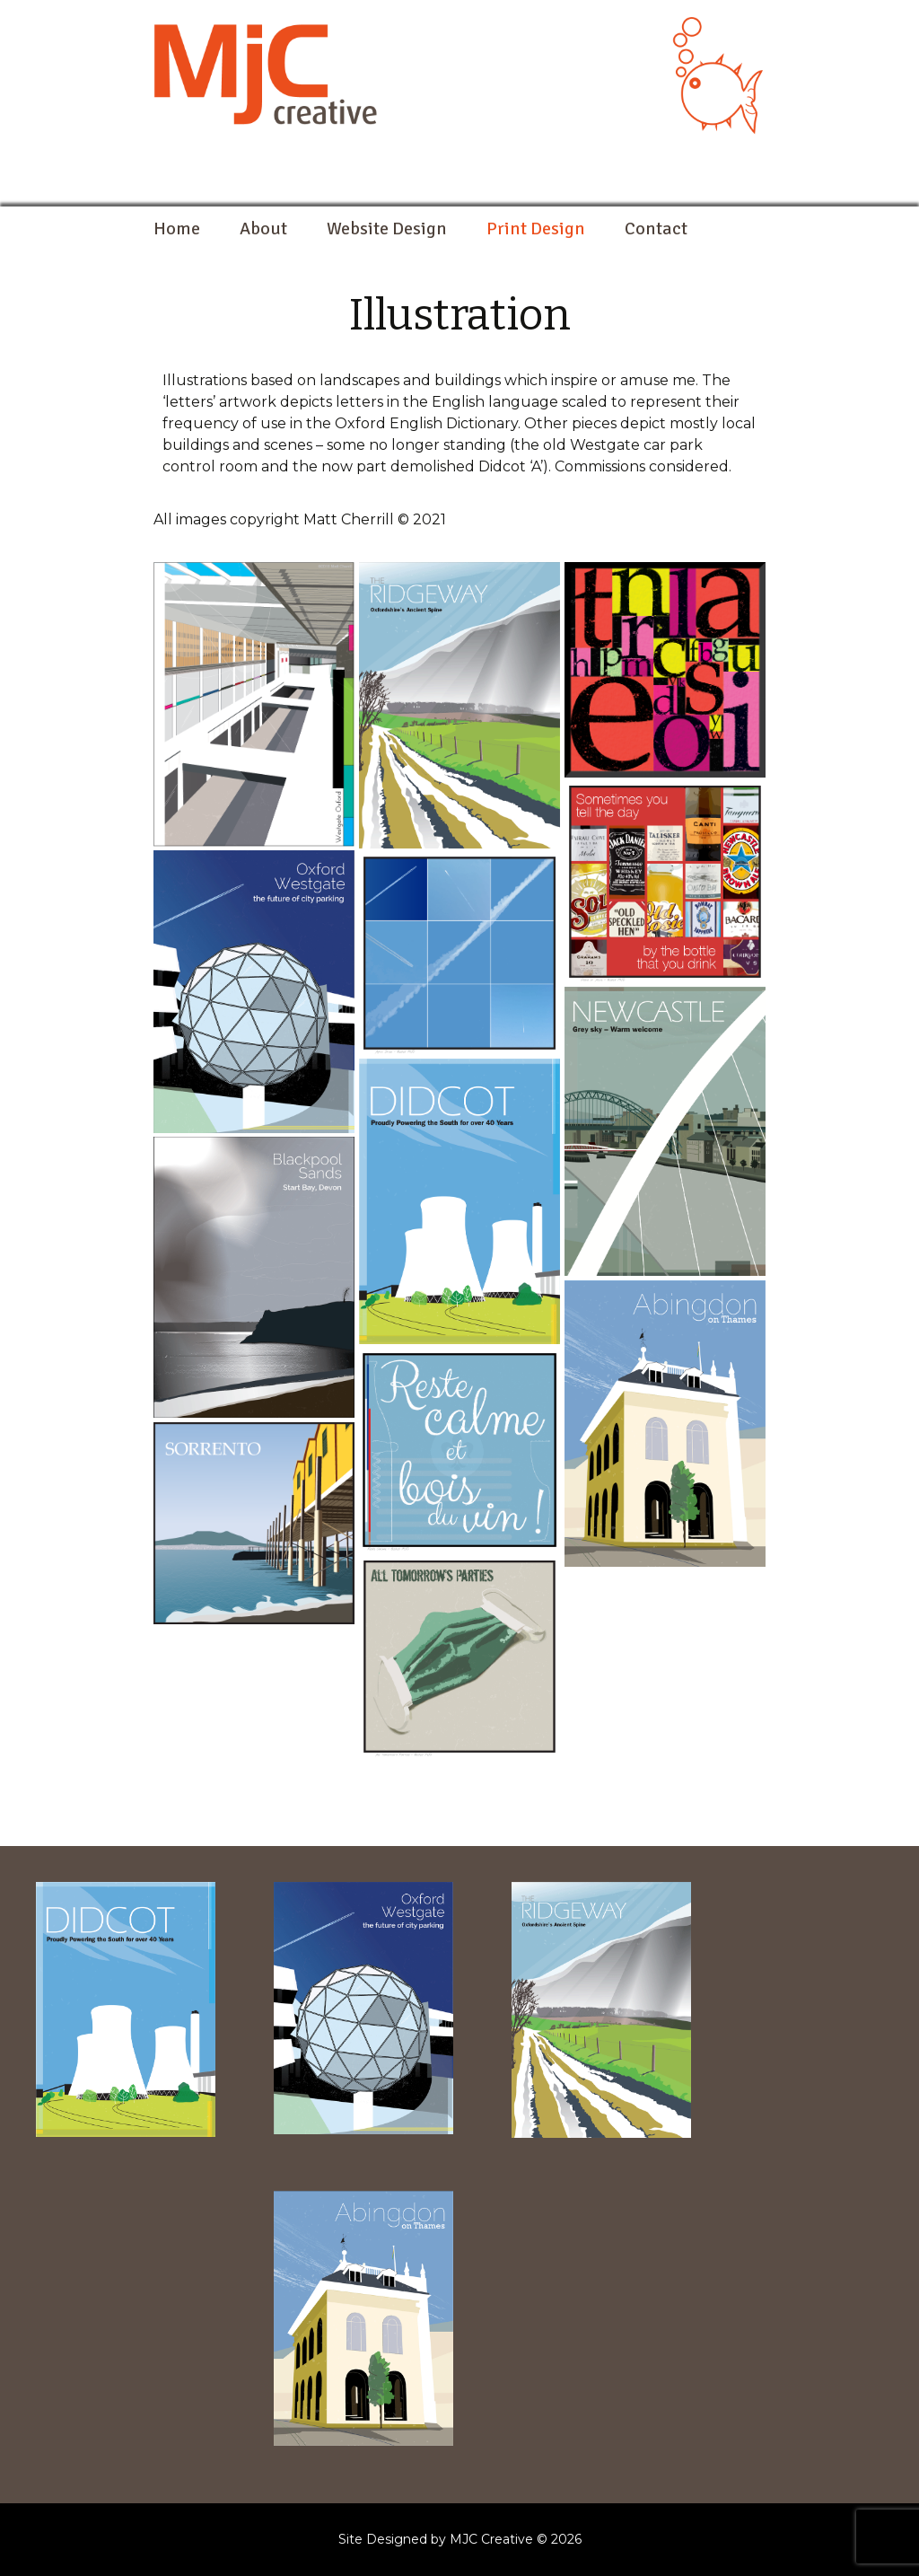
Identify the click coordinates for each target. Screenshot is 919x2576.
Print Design (535, 228)
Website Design (387, 228)
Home (176, 228)
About (263, 228)
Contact (656, 228)
